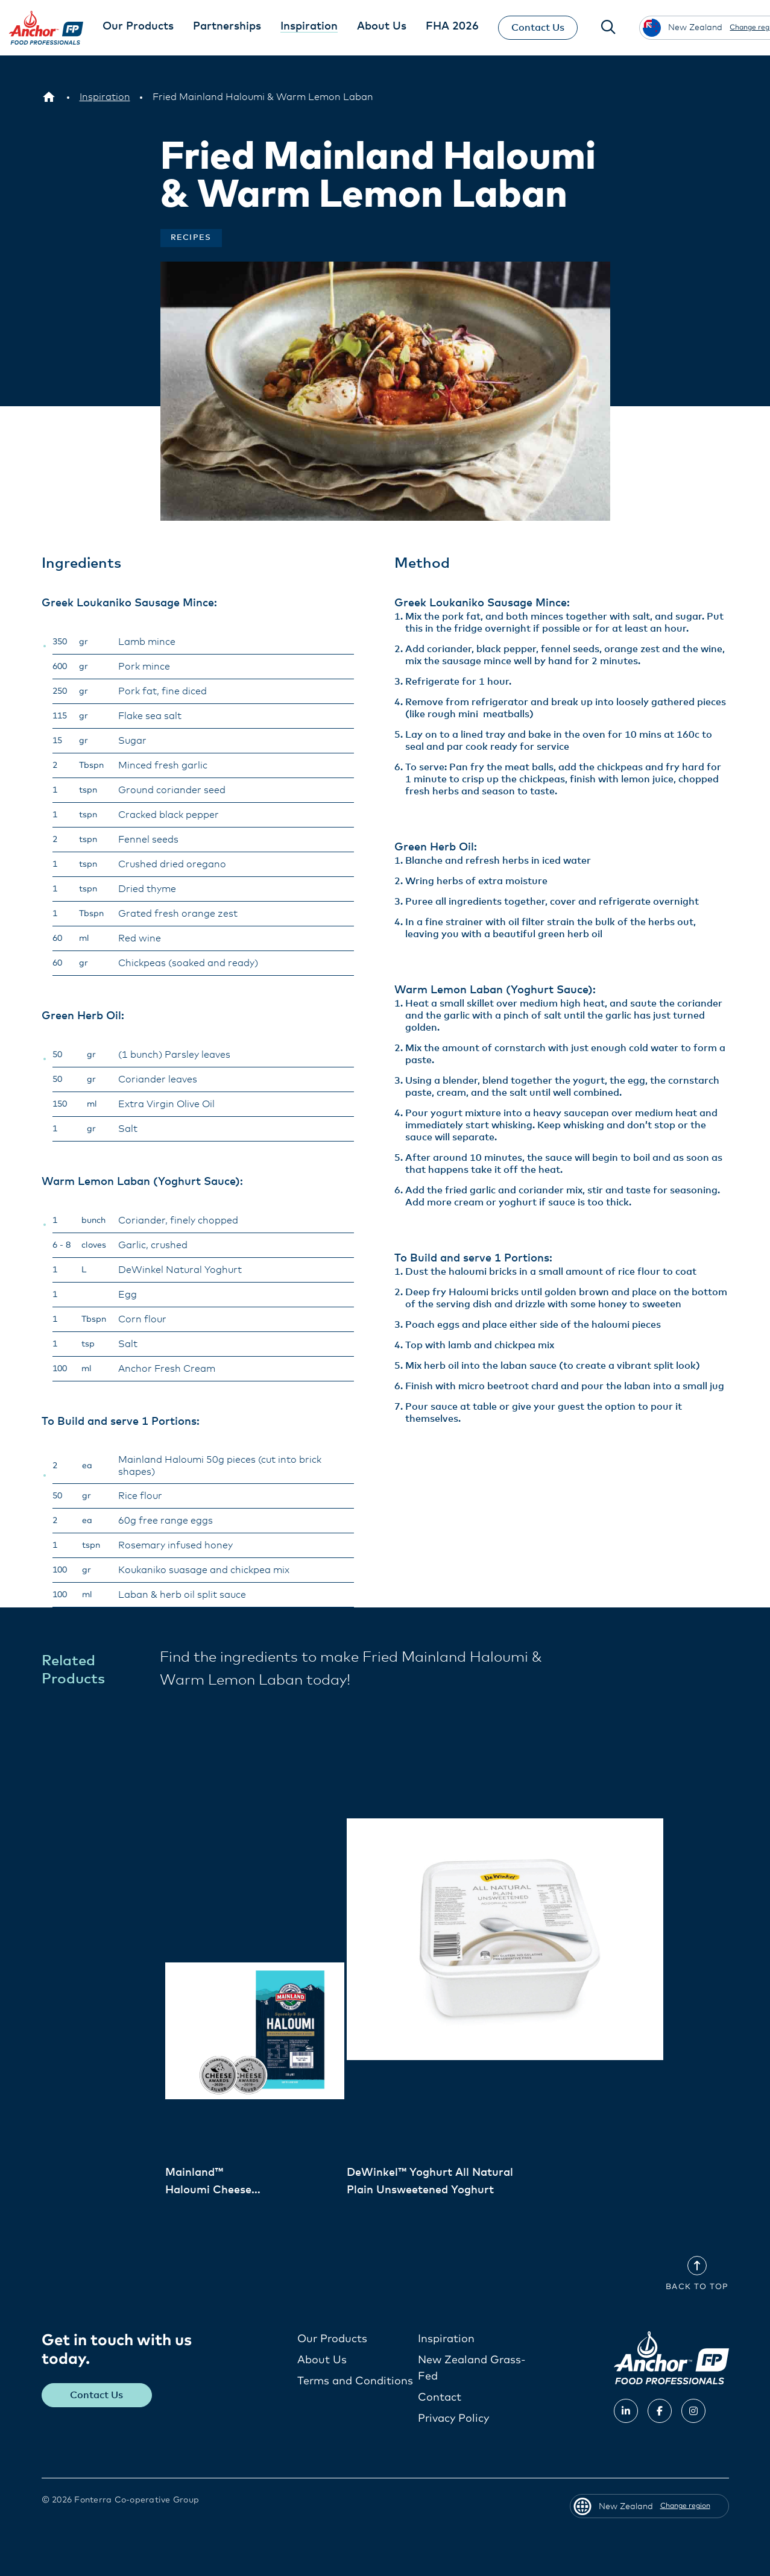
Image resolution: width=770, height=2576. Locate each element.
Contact (439, 2397)
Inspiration (446, 2339)
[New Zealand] (49, 97)
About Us (322, 2360)
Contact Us (537, 28)
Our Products (332, 2339)
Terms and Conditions (355, 2381)
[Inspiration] (105, 97)
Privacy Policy (453, 2418)
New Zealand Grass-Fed (472, 2368)
